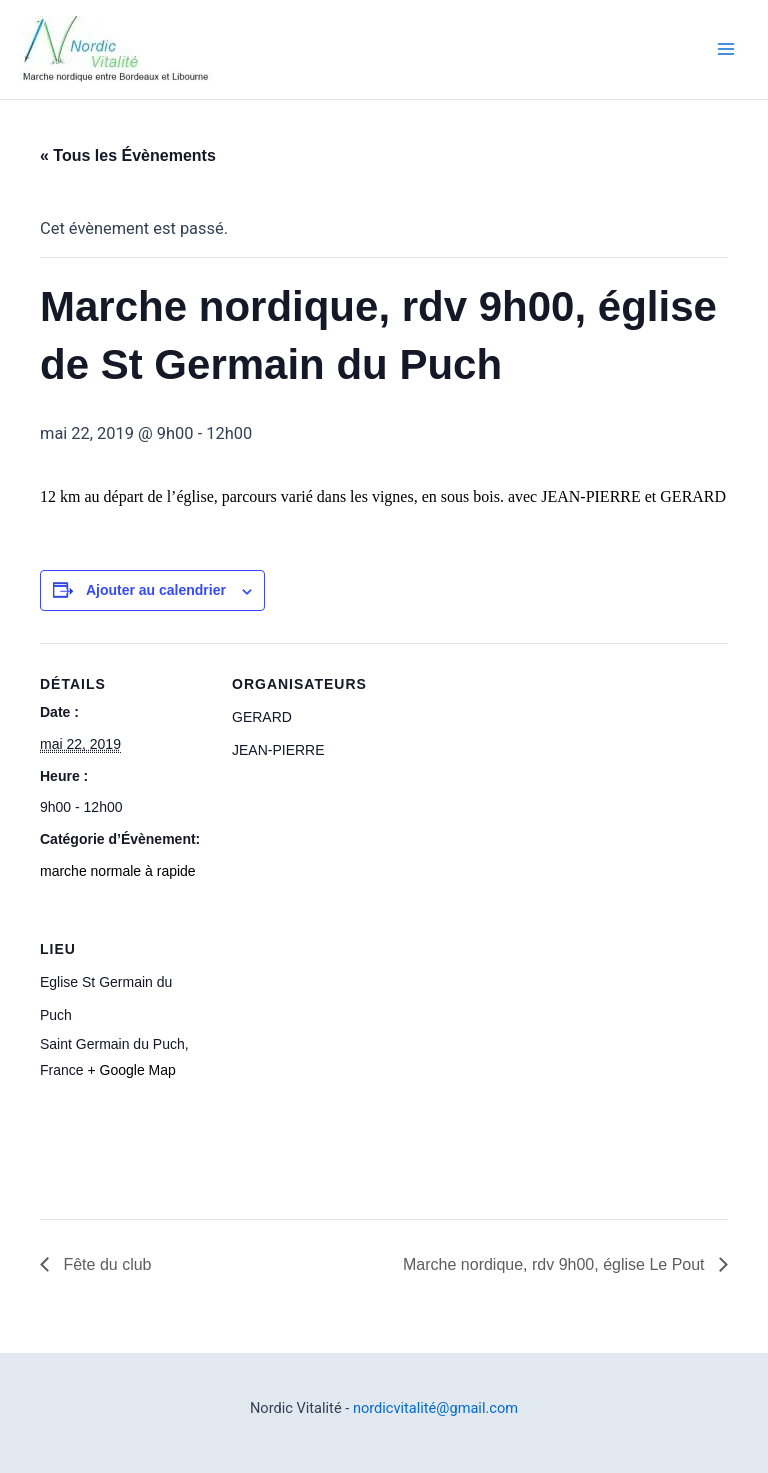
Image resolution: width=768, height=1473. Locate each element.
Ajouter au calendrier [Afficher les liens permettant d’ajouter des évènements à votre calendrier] (156, 590)
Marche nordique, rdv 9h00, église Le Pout (556, 1264)
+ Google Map (131, 1070)
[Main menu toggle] (725, 49)
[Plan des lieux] (337, 1045)
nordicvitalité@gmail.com (435, 1408)
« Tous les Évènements (128, 155)
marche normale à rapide (118, 871)
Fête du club (105, 1264)
